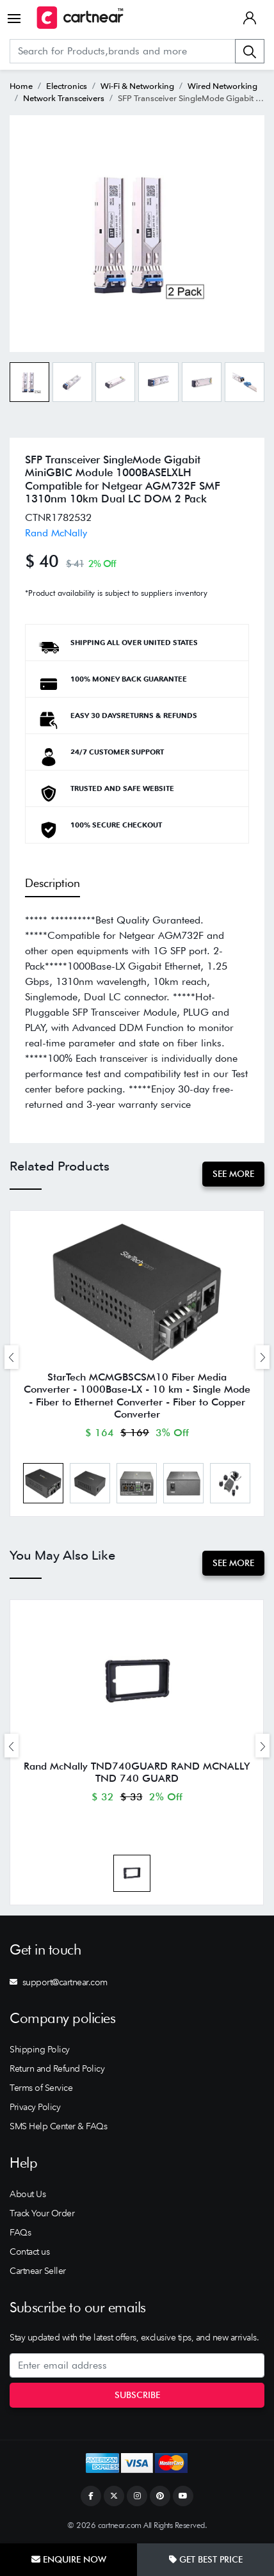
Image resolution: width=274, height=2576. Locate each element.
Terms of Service (41, 2087)
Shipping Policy (40, 2049)
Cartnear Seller (38, 2270)
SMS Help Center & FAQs (58, 2126)
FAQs (20, 2232)
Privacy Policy (35, 2107)
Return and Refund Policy (57, 2068)
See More (233, 1174)
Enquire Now (68, 2559)
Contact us (29, 2251)
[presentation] (11, 1357)
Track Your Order (42, 2213)
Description (52, 883)
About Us (27, 2194)
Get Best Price (206, 2559)
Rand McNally (56, 533)
